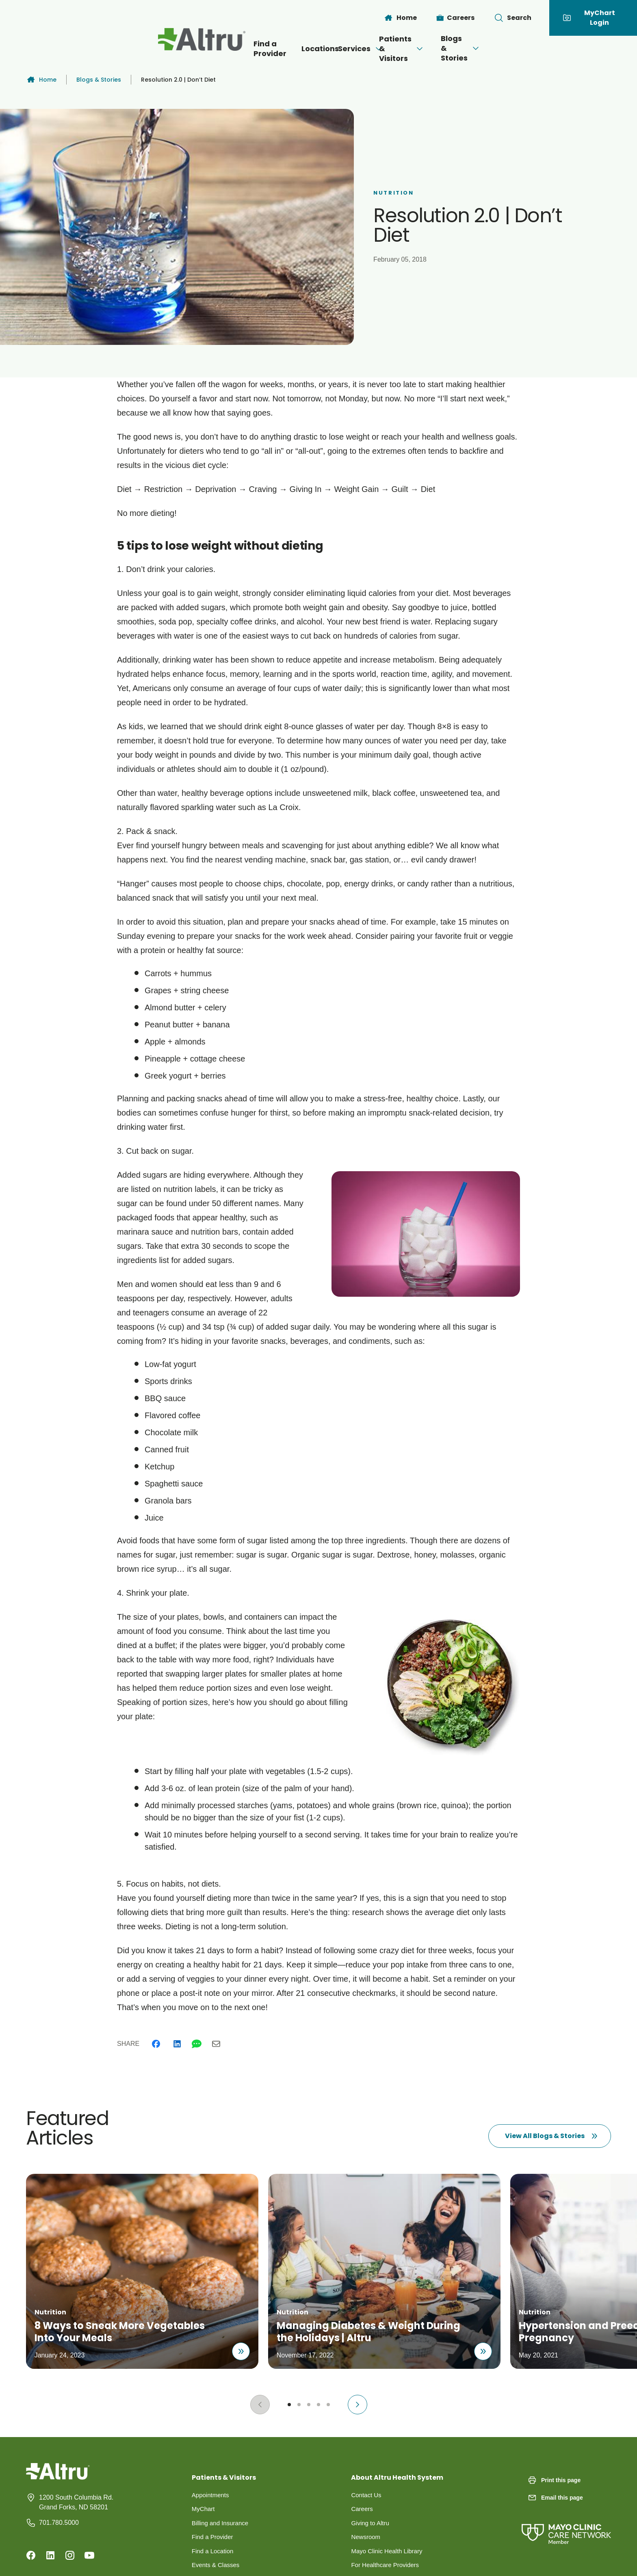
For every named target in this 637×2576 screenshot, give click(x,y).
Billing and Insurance (222, 2524)
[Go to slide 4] (318, 2404)
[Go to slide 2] (299, 2404)
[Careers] (455, 18)
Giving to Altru (371, 2524)
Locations (267, 48)
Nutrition (393, 192)
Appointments (212, 2495)
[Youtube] (89, 2555)
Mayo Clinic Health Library (389, 2553)
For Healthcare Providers (387, 2568)
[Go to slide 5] (328, 2404)
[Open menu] (350, 49)
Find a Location (214, 2553)
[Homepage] (58, 2477)
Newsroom (366, 2539)
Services (332, 48)
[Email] (216, 2043)
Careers (362, 2510)
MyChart (204, 2510)
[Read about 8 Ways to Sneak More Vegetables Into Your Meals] (236, 2347)
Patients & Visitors (422, 48)
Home (41, 79)
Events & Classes (217, 2568)
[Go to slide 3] (308, 2404)
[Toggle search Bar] (513, 18)
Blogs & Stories (523, 48)
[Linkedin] (177, 2043)
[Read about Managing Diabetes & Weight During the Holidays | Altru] (482, 2347)
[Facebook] (156, 2043)
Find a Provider (195, 48)
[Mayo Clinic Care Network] (566, 2526)
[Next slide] (357, 2404)
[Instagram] (70, 2555)
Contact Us (367, 2495)
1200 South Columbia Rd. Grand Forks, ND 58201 (76, 2502)
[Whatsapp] (197, 2044)
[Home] (400, 18)
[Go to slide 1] (289, 2404)
